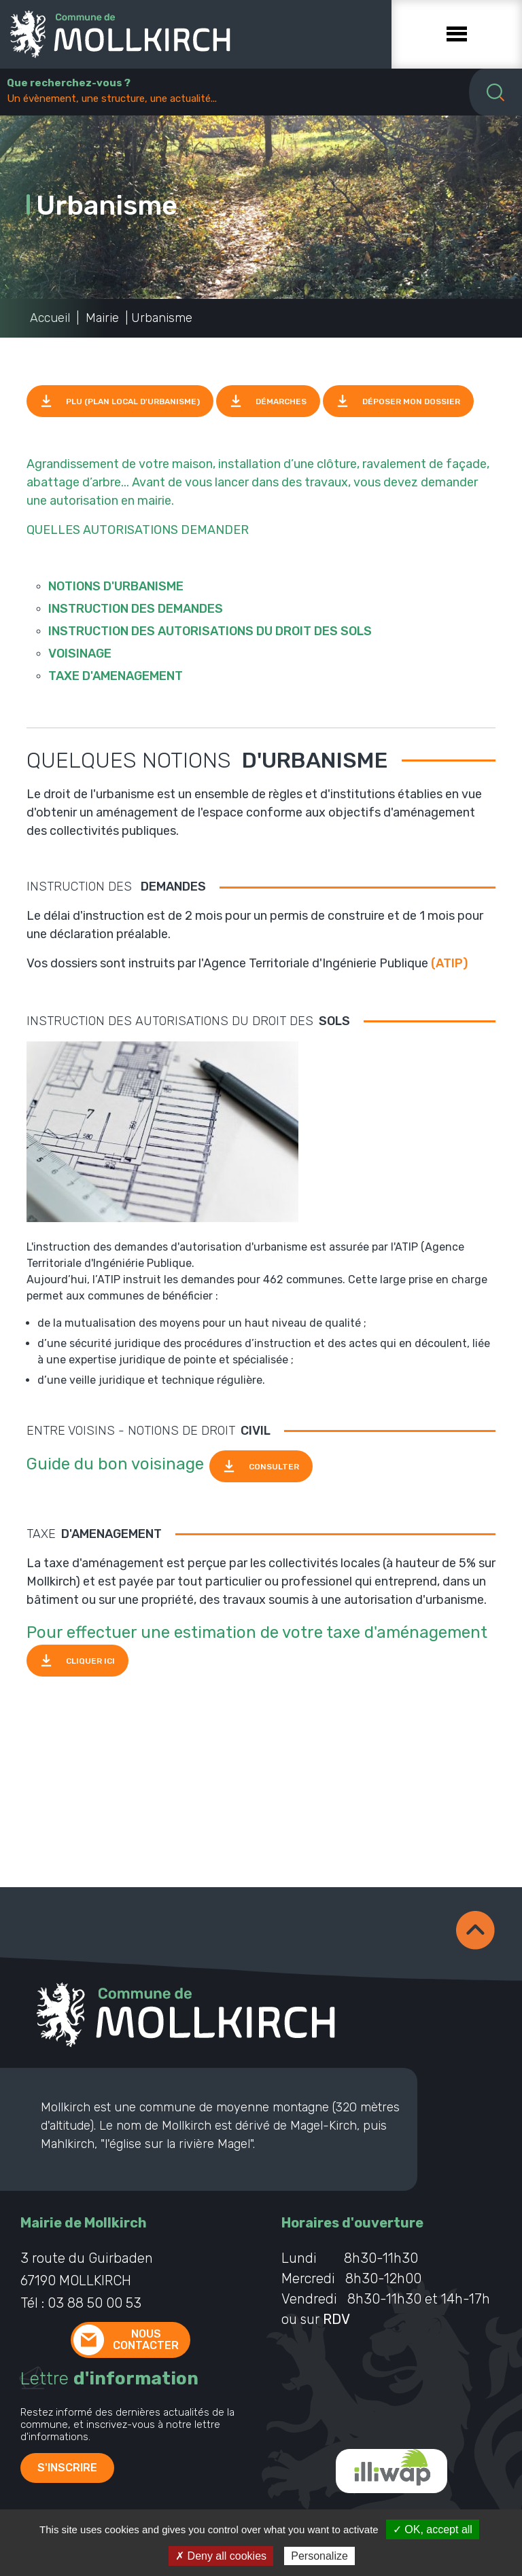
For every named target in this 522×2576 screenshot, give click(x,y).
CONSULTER (274, 1466)
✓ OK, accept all (432, 2529)
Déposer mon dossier (411, 401)
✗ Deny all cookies (220, 2556)
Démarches (281, 401)
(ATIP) (449, 963)
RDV (336, 2319)
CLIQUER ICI (90, 1660)
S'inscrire (67, 2467)
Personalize (319, 2556)
